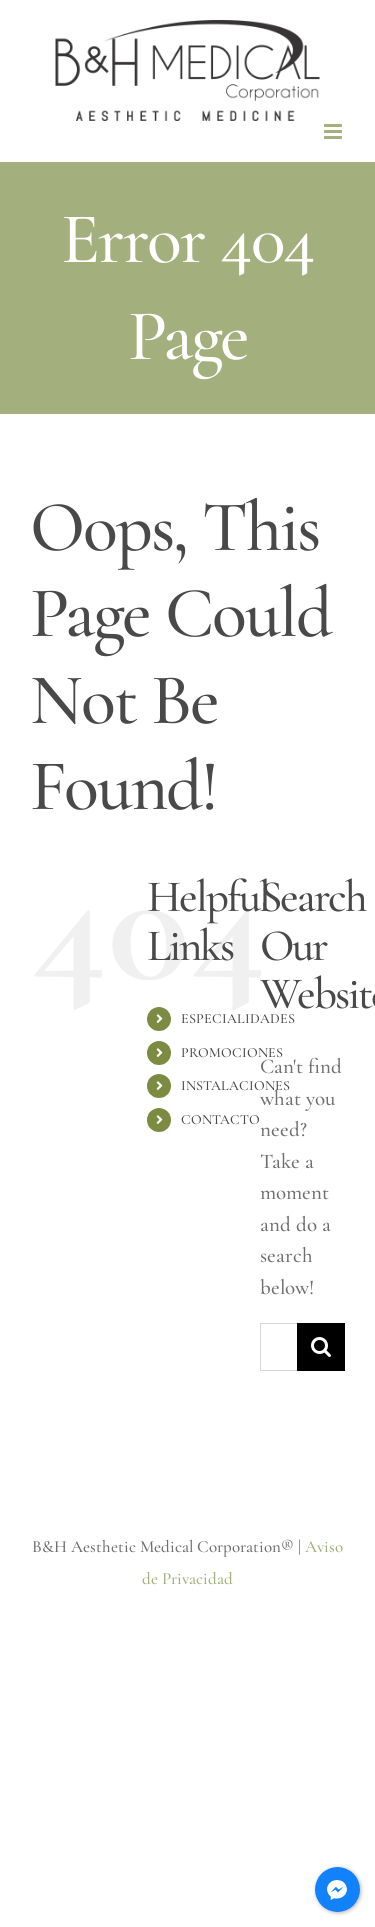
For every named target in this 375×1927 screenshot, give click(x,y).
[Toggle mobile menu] (334, 131)
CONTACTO (220, 1119)
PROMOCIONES (232, 1052)
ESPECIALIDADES (238, 1018)
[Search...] (278, 1347)
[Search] (321, 1347)
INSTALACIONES (235, 1085)
